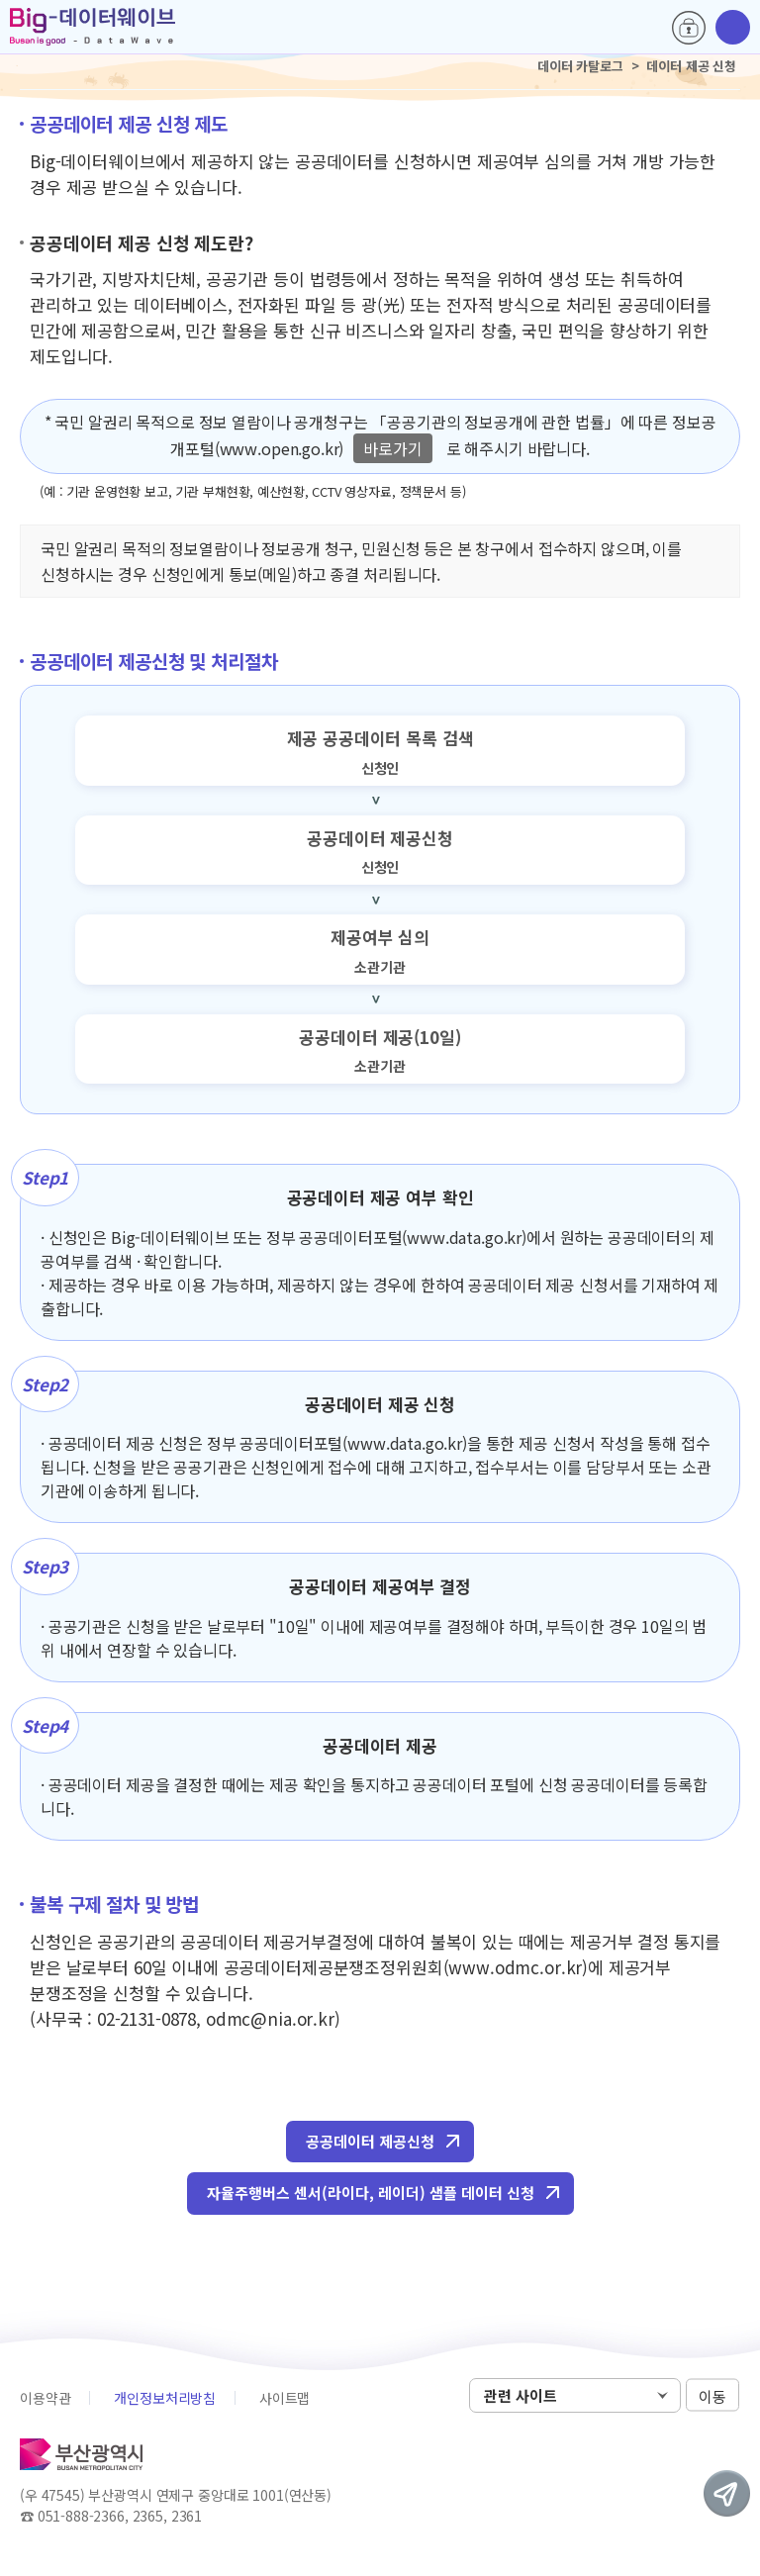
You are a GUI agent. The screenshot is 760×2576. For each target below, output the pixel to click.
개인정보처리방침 (165, 2398)
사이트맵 (284, 2398)
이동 (712, 2396)
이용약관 (45, 2398)
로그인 (689, 28)
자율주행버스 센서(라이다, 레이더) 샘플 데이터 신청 (370, 2192)
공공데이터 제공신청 (370, 2141)
